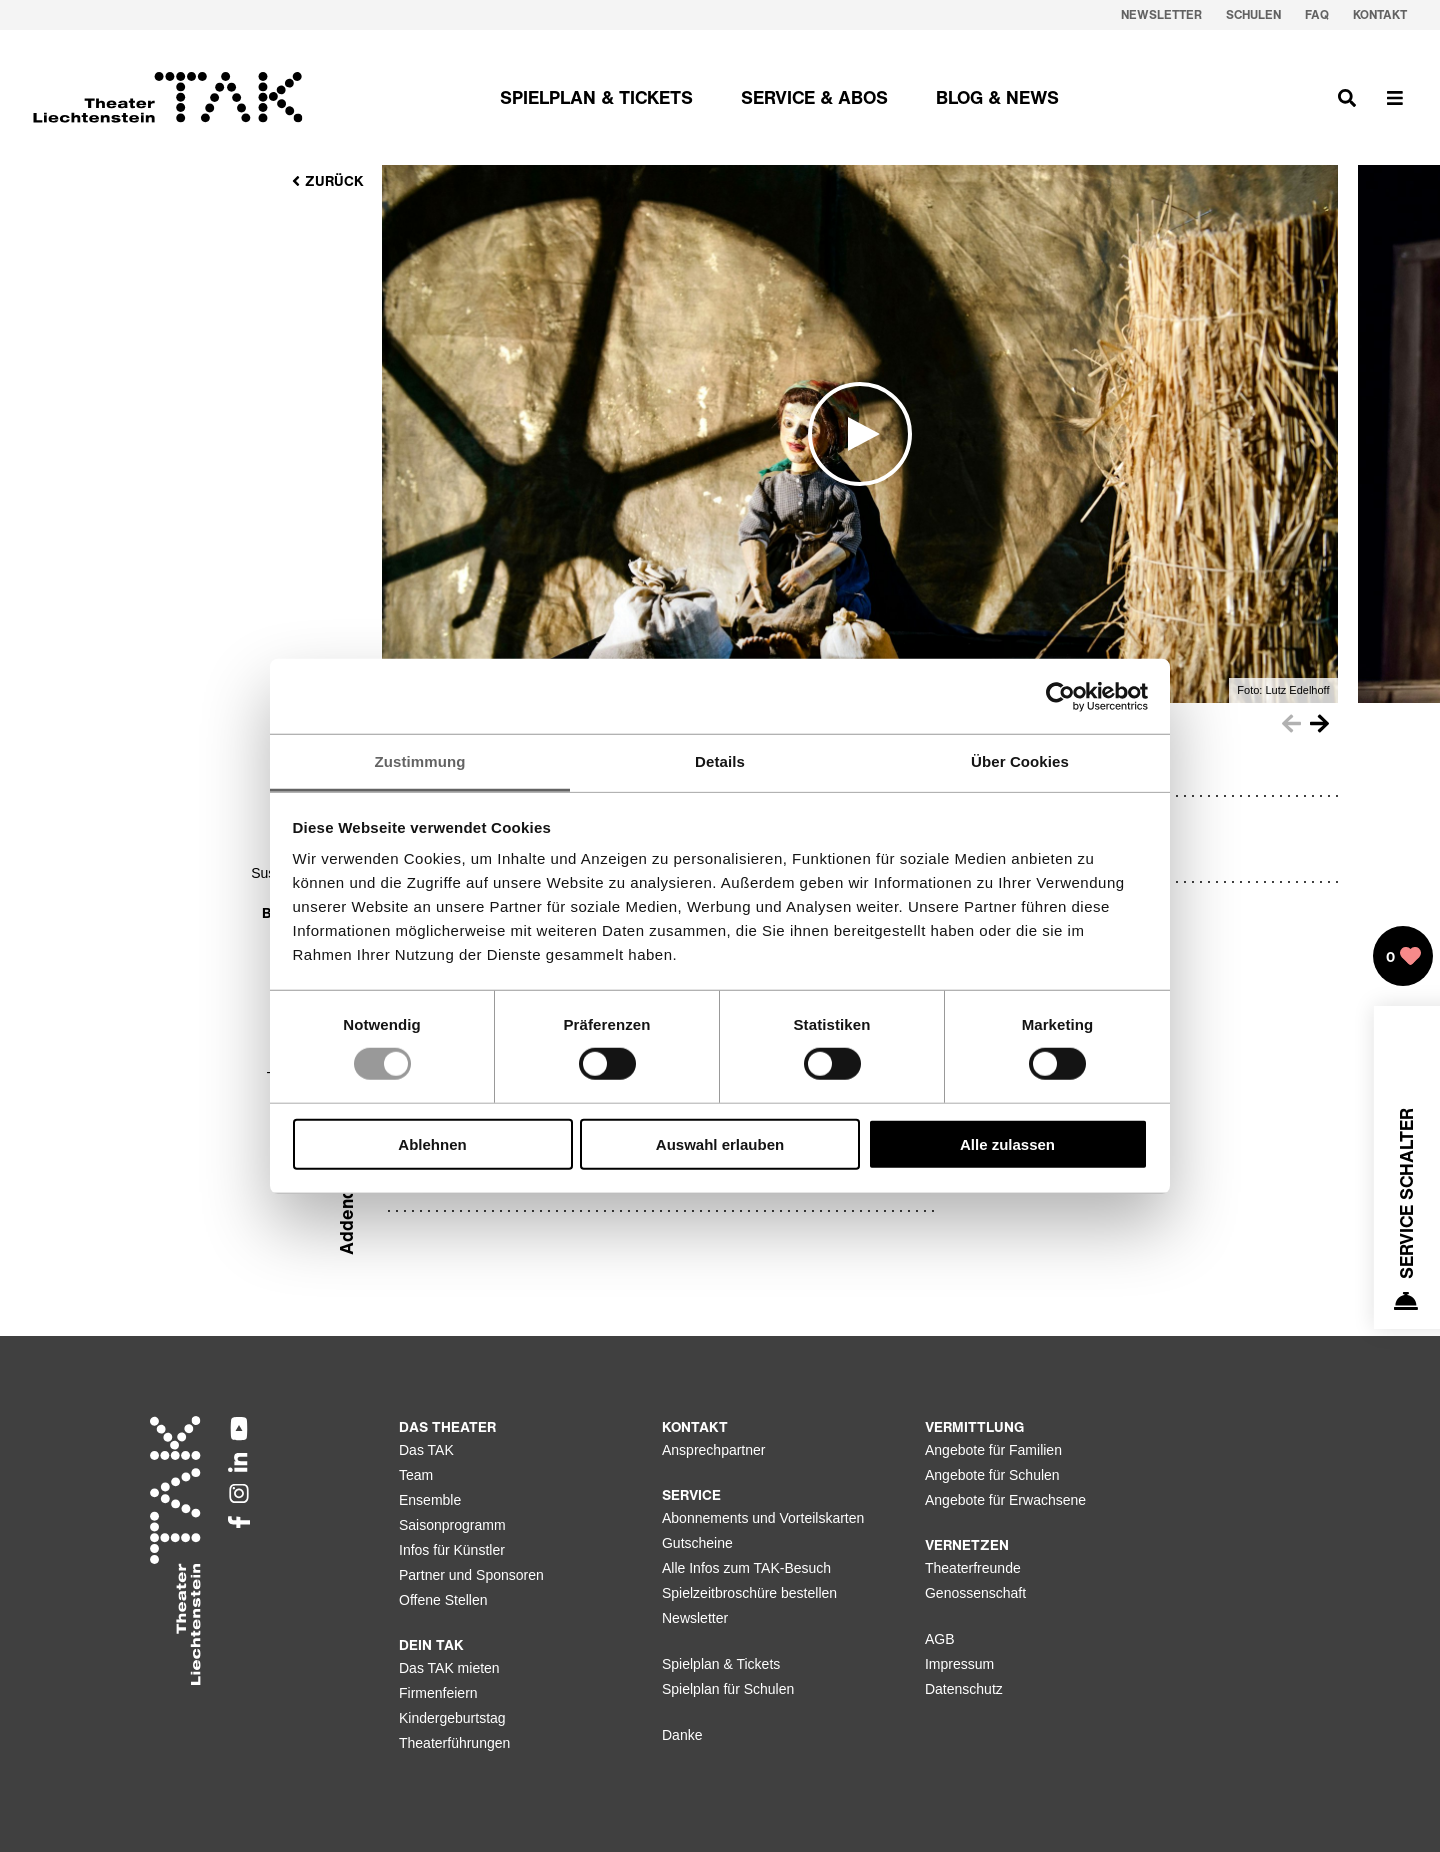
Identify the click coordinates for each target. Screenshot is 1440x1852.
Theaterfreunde (973, 1568)
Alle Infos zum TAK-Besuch (746, 1568)
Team (416, 1475)
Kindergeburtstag (452, 1718)
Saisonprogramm (452, 1525)
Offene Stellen (443, 1600)
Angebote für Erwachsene (1005, 1500)
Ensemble (430, 1500)
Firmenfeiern (438, 1693)
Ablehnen (432, 1144)
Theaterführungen (454, 1743)
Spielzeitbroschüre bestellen (749, 1593)
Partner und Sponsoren (471, 1575)
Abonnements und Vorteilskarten (763, 1518)
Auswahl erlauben (720, 1144)
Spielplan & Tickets (721, 1664)
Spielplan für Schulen (728, 1689)
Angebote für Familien (993, 1450)
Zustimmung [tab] (420, 761)
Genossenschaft (975, 1593)
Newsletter (695, 1618)
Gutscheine (697, 1543)
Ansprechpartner (714, 1450)
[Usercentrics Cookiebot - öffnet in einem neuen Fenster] (1060, 696)
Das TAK (426, 1450)
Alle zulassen (1007, 1144)
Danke (682, 1735)
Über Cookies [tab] (1020, 761)
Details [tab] (720, 761)
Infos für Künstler (452, 1550)
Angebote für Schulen (992, 1475)
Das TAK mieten (449, 1668)
